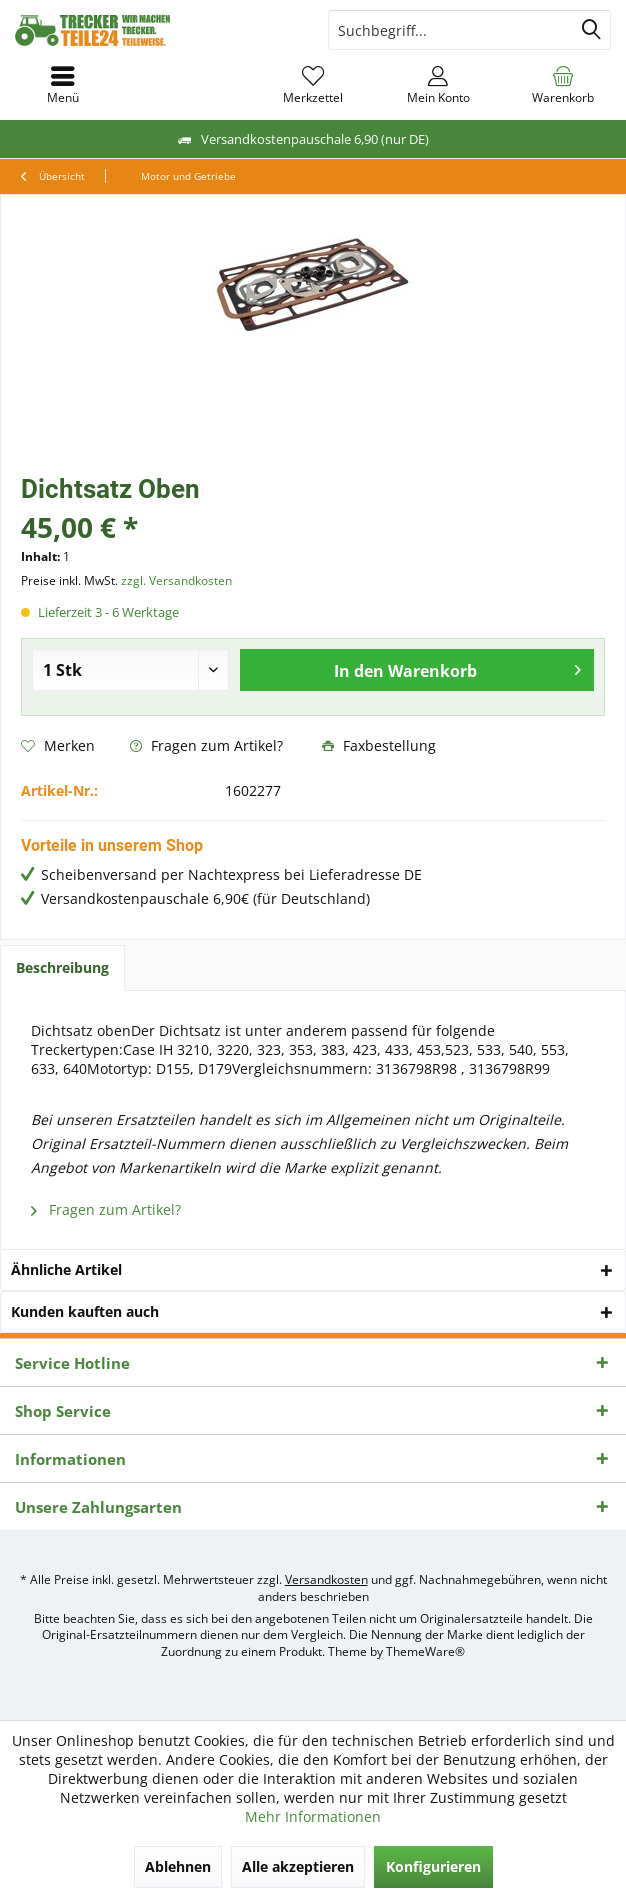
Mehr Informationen (313, 1816)
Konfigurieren (433, 1866)
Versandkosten (326, 1579)
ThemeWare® (425, 1651)
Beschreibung (62, 967)
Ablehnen (178, 1866)
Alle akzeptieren (298, 1866)
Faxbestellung (379, 745)
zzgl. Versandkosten (176, 580)
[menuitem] (563, 85)
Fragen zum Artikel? (206, 745)
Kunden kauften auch (85, 1311)
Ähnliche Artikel (66, 1269)
